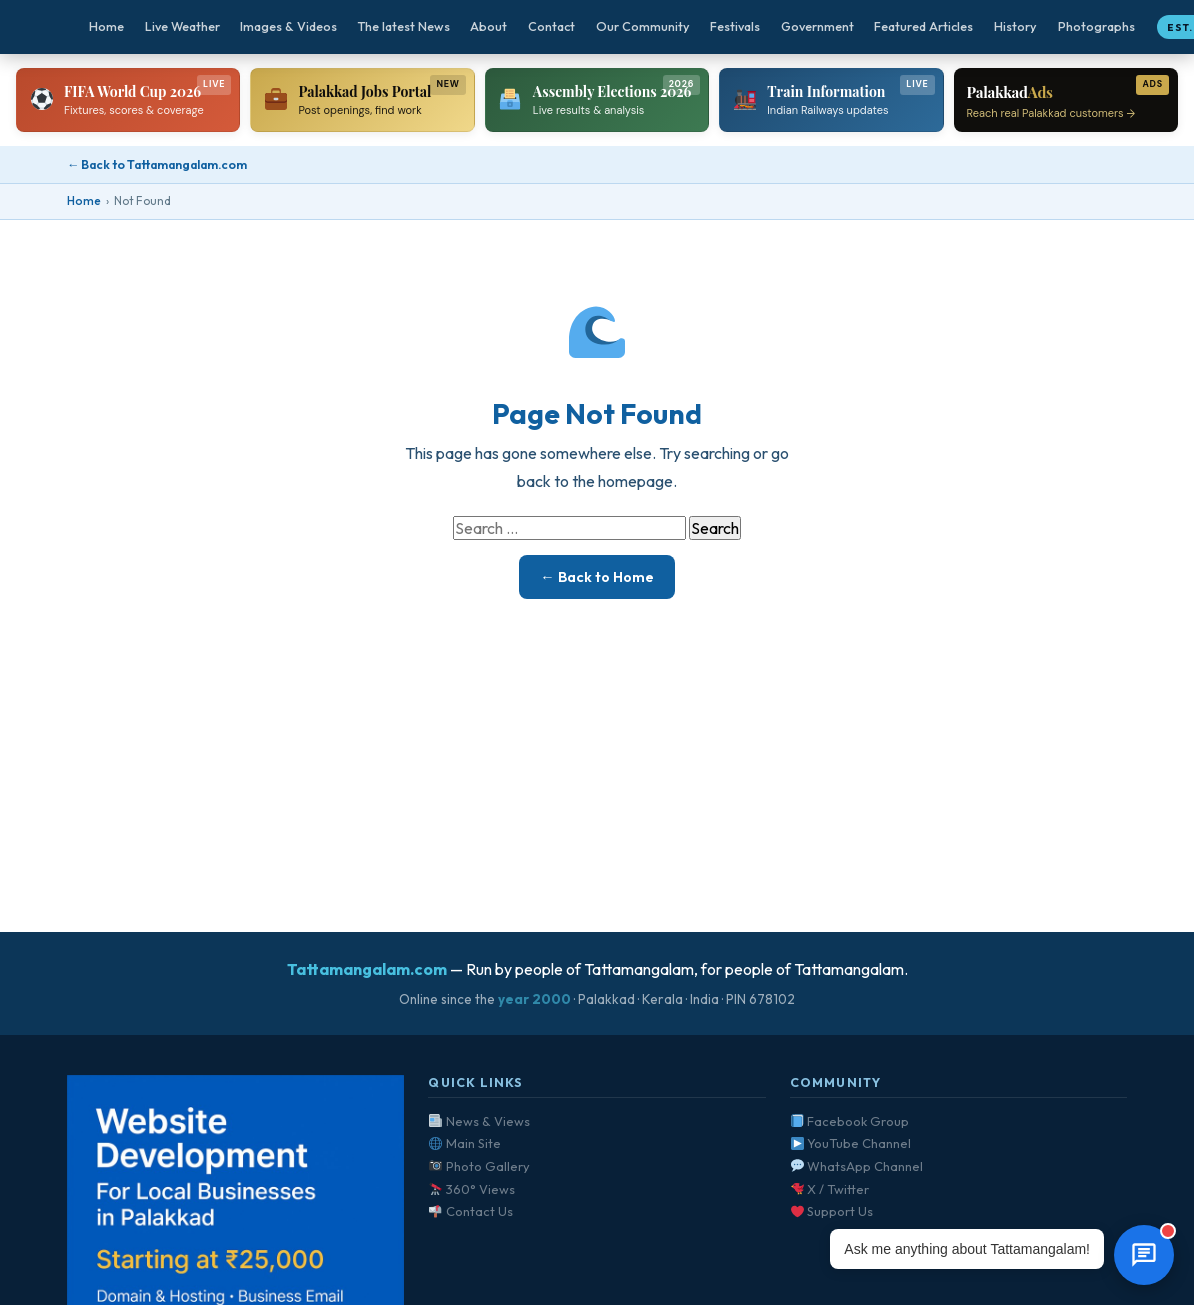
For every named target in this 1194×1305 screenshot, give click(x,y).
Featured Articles (923, 26)
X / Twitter (830, 1189)
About (488, 26)
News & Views (479, 1121)
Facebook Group (850, 1121)
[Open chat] (1144, 1255)
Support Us (832, 1211)
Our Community (643, 26)
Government (817, 26)
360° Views (472, 1189)
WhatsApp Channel (857, 1166)
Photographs (1096, 26)
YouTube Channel (851, 1143)
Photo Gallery (479, 1166)
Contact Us (471, 1211)
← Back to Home (596, 577)
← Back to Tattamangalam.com (157, 164)
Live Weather (182, 26)
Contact (551, 26)
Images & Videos (288, 26)
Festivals (735, 26)
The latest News (404, 26)
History (1015, 26)
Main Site (465, 1143)
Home (106, 26)
